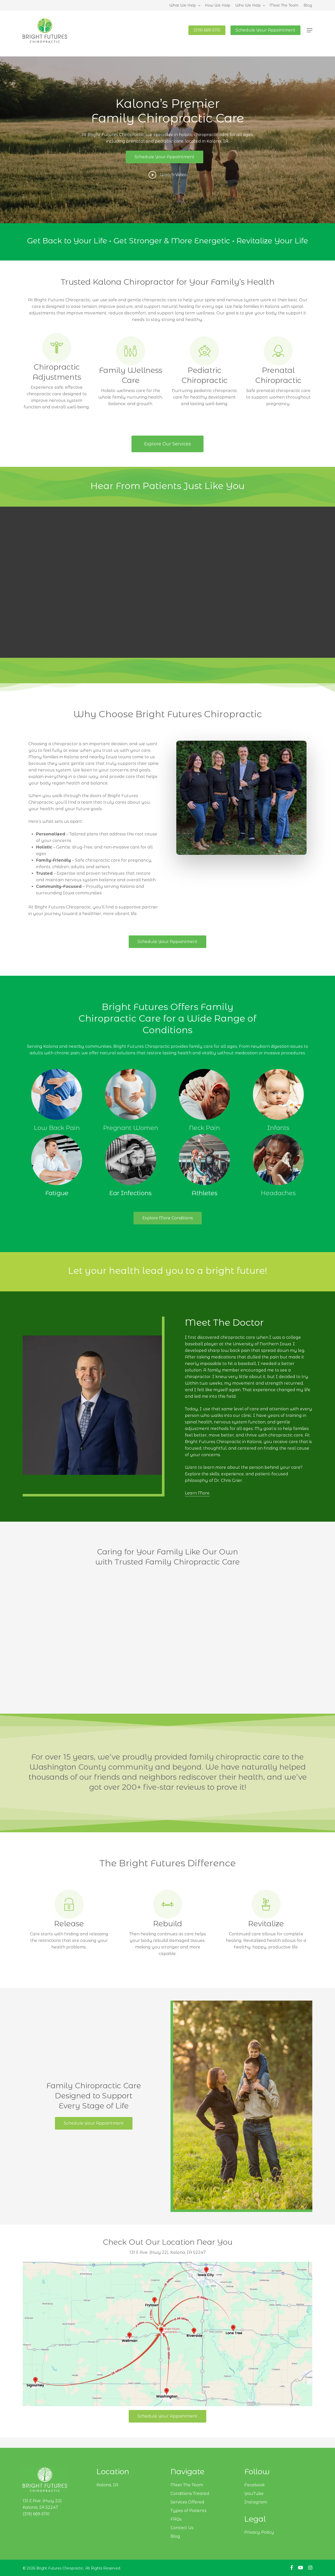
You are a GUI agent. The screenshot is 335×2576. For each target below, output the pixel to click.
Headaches (278, 1193)
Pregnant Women (130, 1127)
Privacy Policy (259, 2532)
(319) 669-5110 (36, 2514)
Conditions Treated (190, 2493)
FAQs (176, 2519)
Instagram (255, 2502)
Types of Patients (189, 2510)
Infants (278, 1127)
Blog (175, 2536)
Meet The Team (187, 2485)
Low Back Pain (57, 1127)
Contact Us (182, 2527)
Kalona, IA (107, 2485)
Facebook (254, 2485)
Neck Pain (204, 1127)
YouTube (254, 2493)
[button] (309, 30)
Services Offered (187, 2502)
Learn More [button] (197, 1493)
